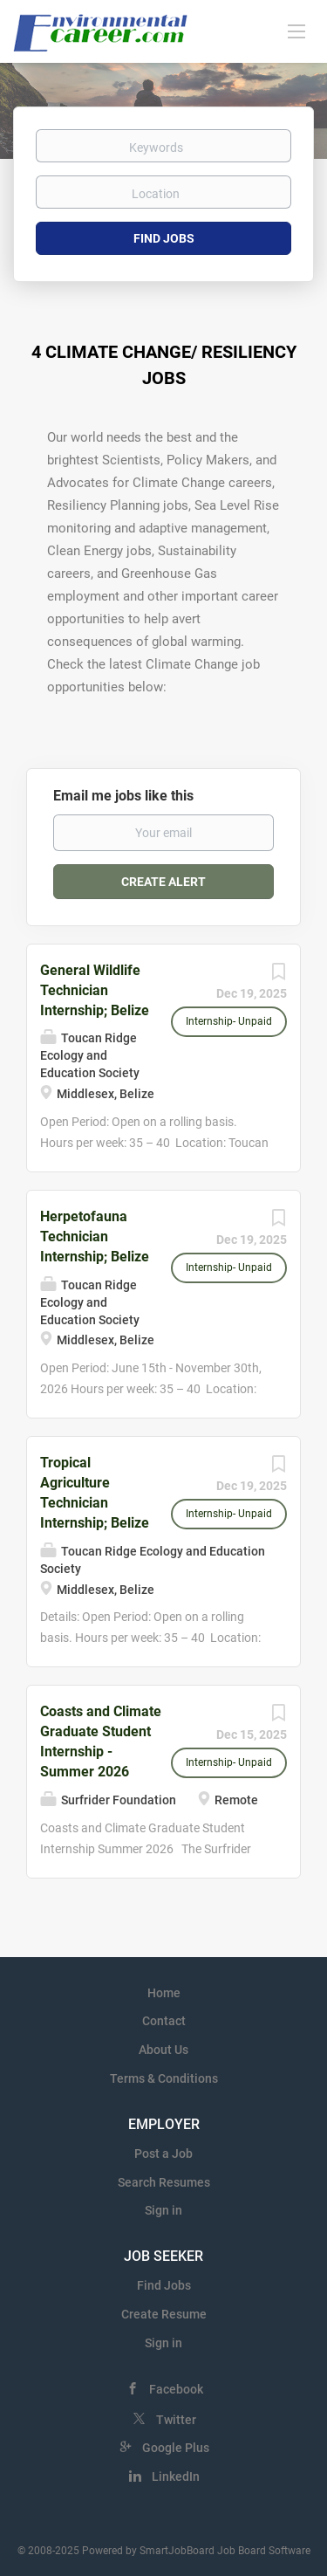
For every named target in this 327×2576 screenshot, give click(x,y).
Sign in (163, 2210)
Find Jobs (163, 238)
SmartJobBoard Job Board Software (225, 2551)
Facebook (176, 2389)
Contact (164, 2021)
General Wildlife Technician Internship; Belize (94, 990)
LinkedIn (176, 2476)
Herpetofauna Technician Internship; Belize (94, 1236)
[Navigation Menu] (296, 30)
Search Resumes (164, 2182)
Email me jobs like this (123, 795)
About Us (163, 2050)
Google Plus (175, 2448)
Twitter (176, 2420)
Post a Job (163, 2153)
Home (164, 1993)
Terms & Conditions (164, 2078)
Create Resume (164, 2314)
